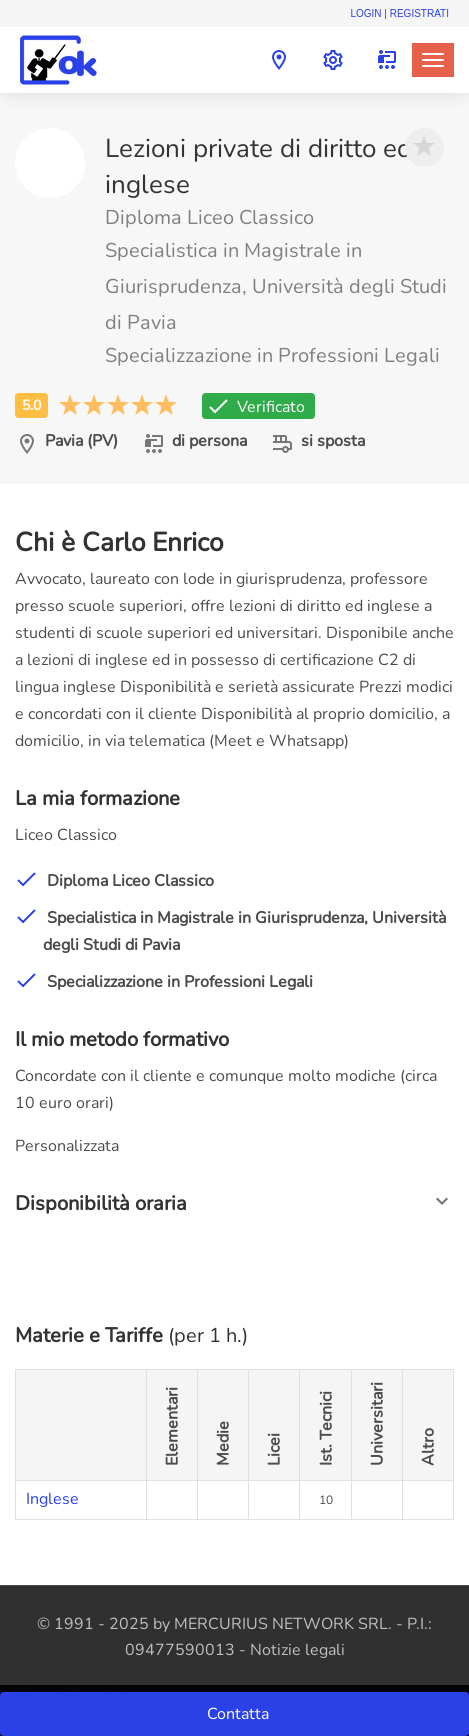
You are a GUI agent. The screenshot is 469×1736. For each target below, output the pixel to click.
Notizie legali (297, 1650)
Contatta (240, 1714)
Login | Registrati (399, 13)
